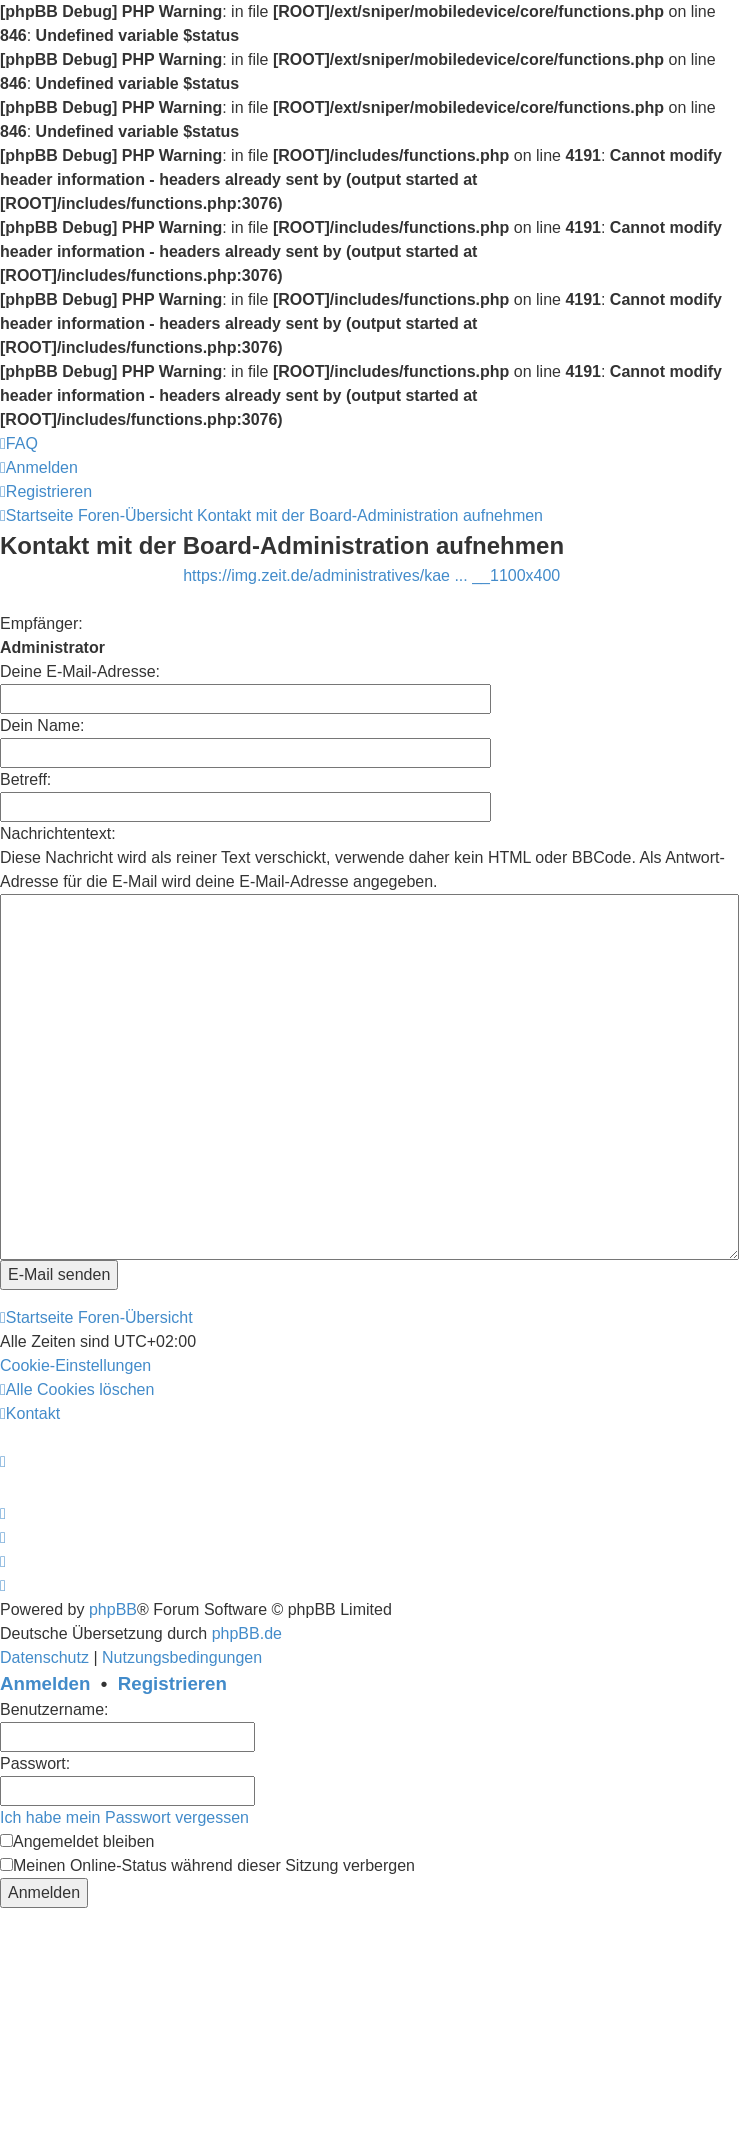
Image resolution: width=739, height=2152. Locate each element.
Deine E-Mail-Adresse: (80, 671)
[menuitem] (19, 443)
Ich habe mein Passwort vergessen (124, 1817)
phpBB (113, 1609)
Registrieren (172, 1683)
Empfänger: (41, 623)
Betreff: (25, 779)
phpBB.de (247, 1633)
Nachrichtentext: (58, 833)
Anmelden (45, 1683)
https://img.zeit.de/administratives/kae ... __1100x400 (371, 575)
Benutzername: (54, 1709)
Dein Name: (42, 725)
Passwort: (35, 1763)
